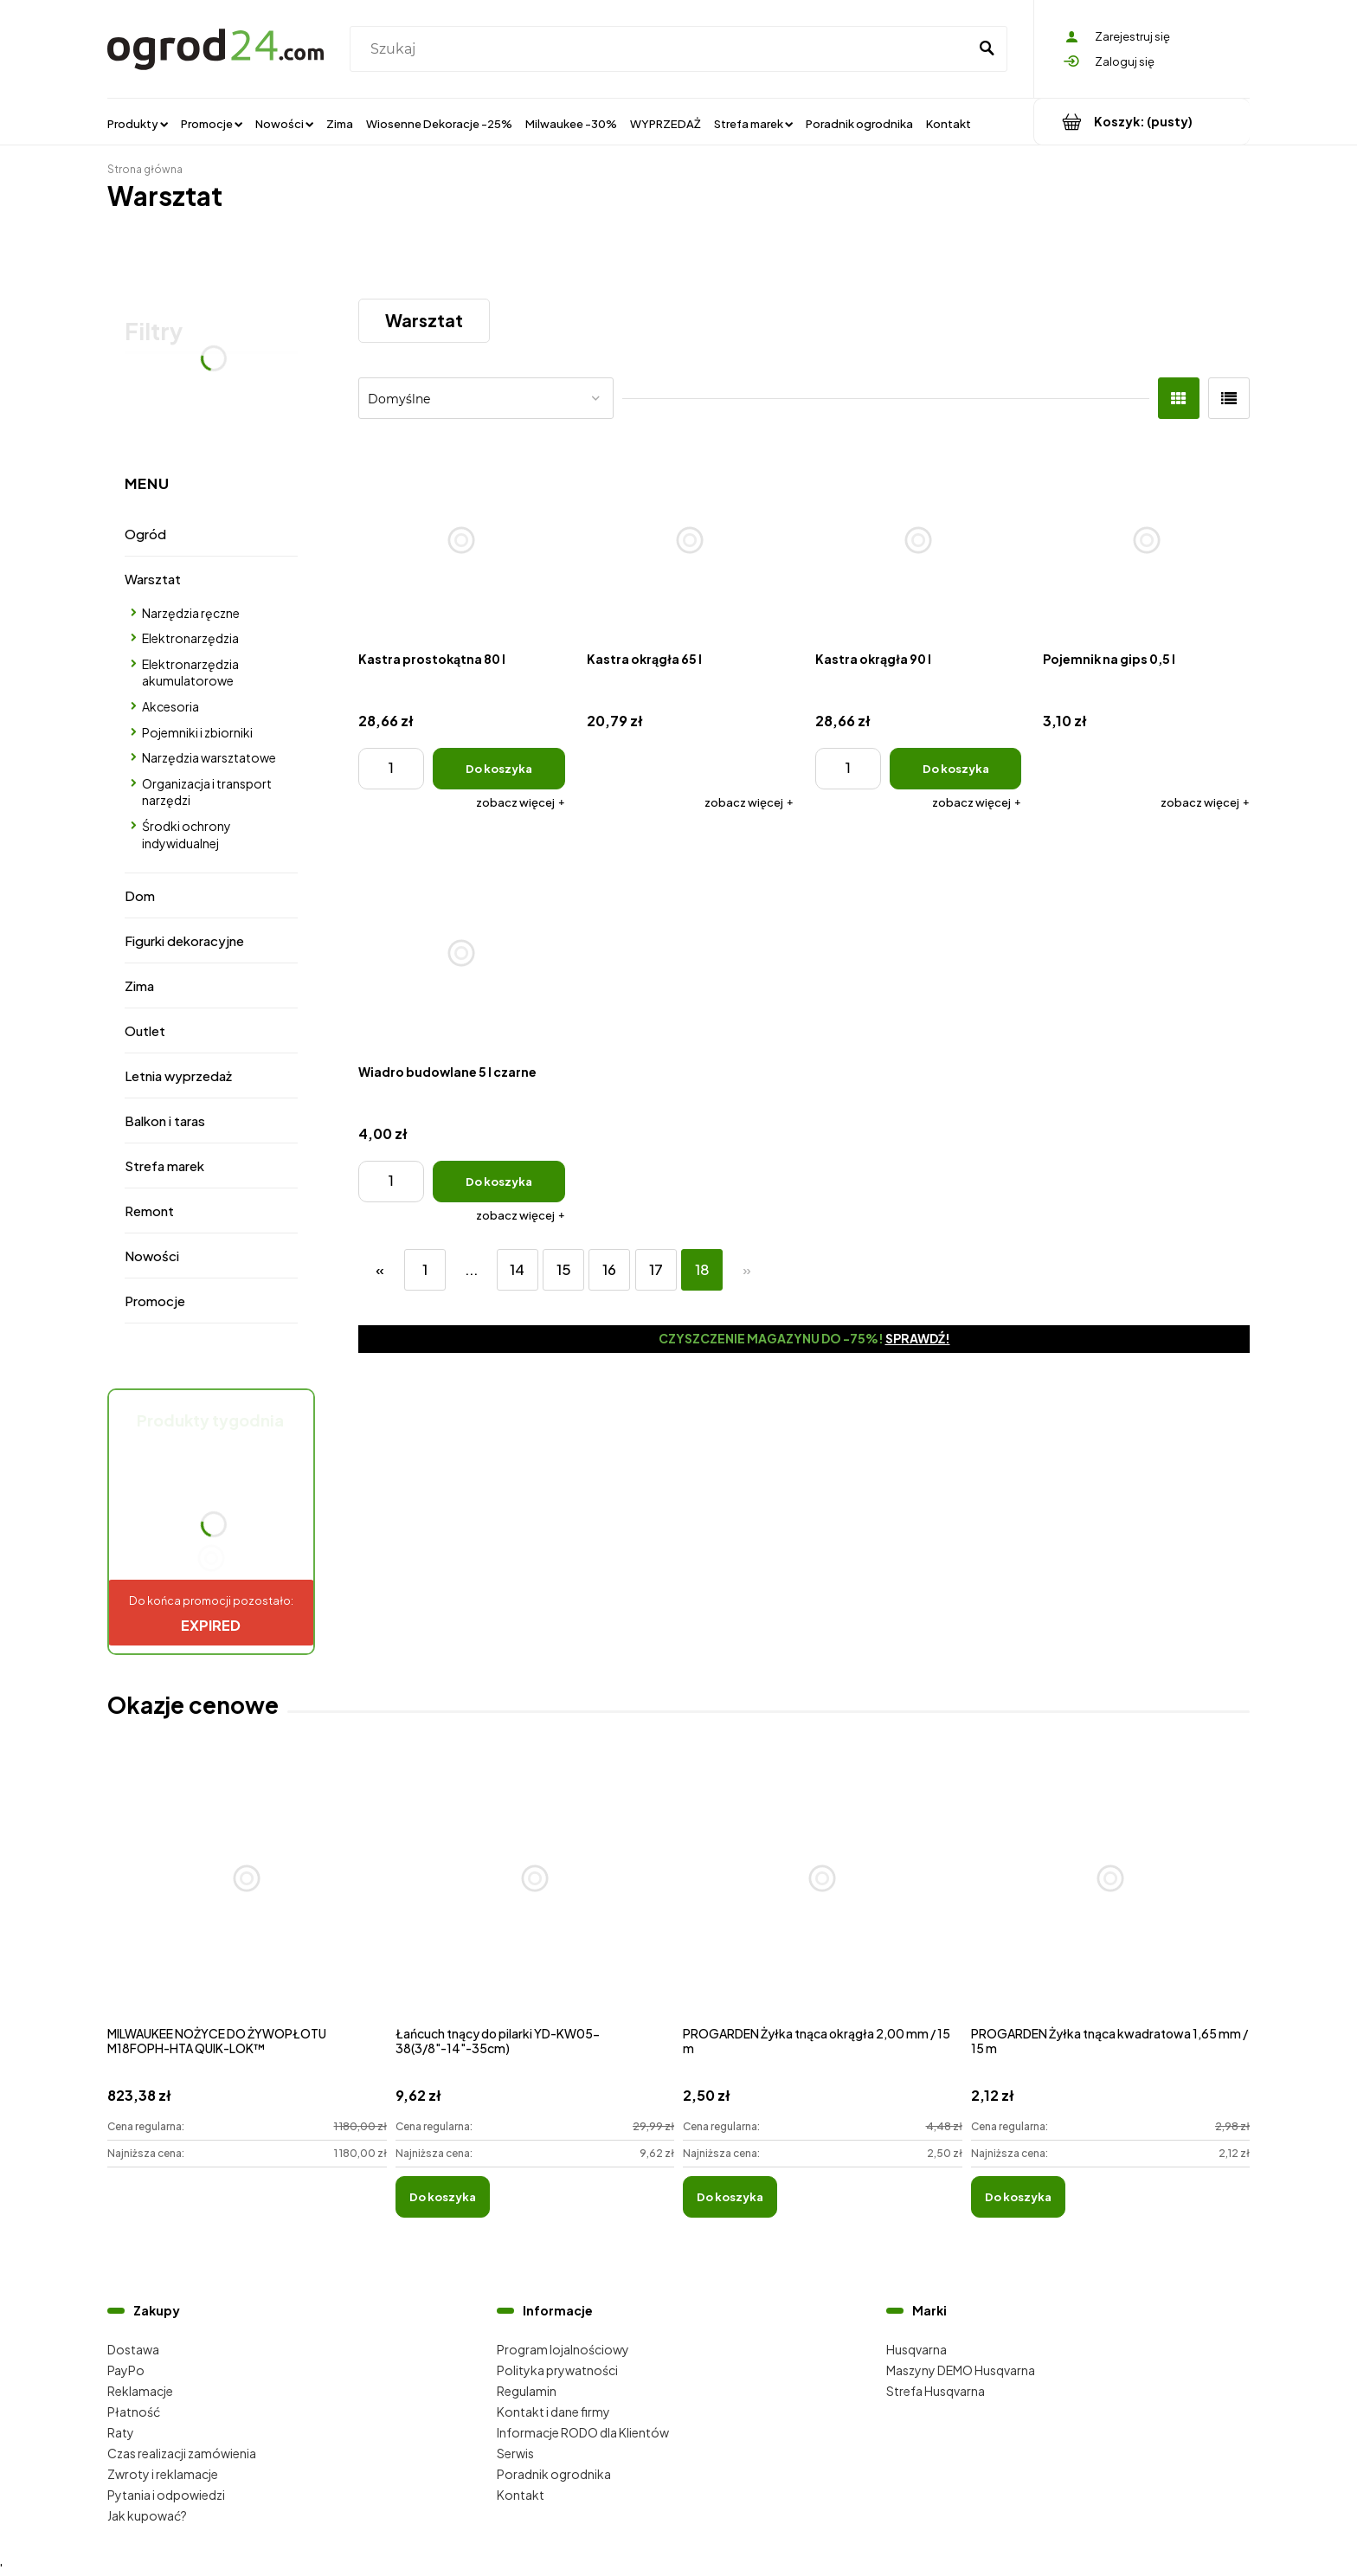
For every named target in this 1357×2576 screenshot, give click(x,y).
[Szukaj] (986, 49)
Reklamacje (140, 2391)
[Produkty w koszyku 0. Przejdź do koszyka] (1142, 122)
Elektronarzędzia (190, 638)
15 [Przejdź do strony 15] (563, 1269)
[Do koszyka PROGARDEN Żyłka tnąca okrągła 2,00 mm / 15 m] (730, 2197)
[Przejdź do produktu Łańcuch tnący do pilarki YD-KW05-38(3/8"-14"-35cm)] (535, 1897)
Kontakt (520, 2494)
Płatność (133, 2411)
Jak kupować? (147, 2515)
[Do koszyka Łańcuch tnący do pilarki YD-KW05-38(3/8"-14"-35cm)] (443, 2197)
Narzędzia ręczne (191, 613)
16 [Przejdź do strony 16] (609, 1269)
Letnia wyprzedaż (178, 1075)
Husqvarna (916, 2349)
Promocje (155, 1300)
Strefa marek (164, 1165)
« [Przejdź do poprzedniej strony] (380, 1269)
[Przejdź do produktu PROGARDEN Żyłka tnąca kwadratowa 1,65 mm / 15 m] (1111, 1897)
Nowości (152, 1255)
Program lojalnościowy (563, 2349)
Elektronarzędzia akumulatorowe (190, 672)
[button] (520, 802)
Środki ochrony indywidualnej (186, 834)
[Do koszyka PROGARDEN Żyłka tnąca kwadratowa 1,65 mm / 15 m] (1018, 2197)
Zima (139, 985)
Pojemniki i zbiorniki (197, 732)
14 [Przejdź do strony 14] (517, 1269)
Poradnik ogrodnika (554, 2474)
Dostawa (133, 2349)
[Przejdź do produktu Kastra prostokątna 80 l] (461, 539)
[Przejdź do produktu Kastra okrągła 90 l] (918, 539)
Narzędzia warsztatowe (209, 757)
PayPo (126, 2370)
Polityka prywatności (557, 2370)
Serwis (515, 2453)
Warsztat (153, 578)
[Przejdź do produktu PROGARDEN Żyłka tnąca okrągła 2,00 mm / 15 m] (822, 1897)
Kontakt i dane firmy (553, 2411)
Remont (149, 1210)
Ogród (145, 533)
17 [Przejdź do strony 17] (656, 1269)
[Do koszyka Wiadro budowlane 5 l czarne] (499, 1181)
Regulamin (526, 2391)
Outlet (145, 1030)
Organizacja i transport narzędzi (207, 792)
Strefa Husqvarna (935, 2391)
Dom (140, 895)
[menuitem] (137, 122)
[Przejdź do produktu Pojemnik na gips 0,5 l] (1146, 539)
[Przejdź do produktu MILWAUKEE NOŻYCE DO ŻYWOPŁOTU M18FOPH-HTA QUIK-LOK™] (247, 1897)
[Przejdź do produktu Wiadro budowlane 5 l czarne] (461, 953)
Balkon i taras (165, 1120)
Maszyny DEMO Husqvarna (960, 2370)
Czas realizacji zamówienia (181, 2453)
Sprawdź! (917, 1338)
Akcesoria (170, 706)
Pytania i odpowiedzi (166, 2494)
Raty (120, 2432)
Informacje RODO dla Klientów (583, 2432)
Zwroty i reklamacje (162, 2474)
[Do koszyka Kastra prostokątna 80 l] (499, 768)
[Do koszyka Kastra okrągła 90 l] (956, 768)
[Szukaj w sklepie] (662, 49)
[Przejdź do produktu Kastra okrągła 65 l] (690, 539)
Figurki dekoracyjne (184, 940)
